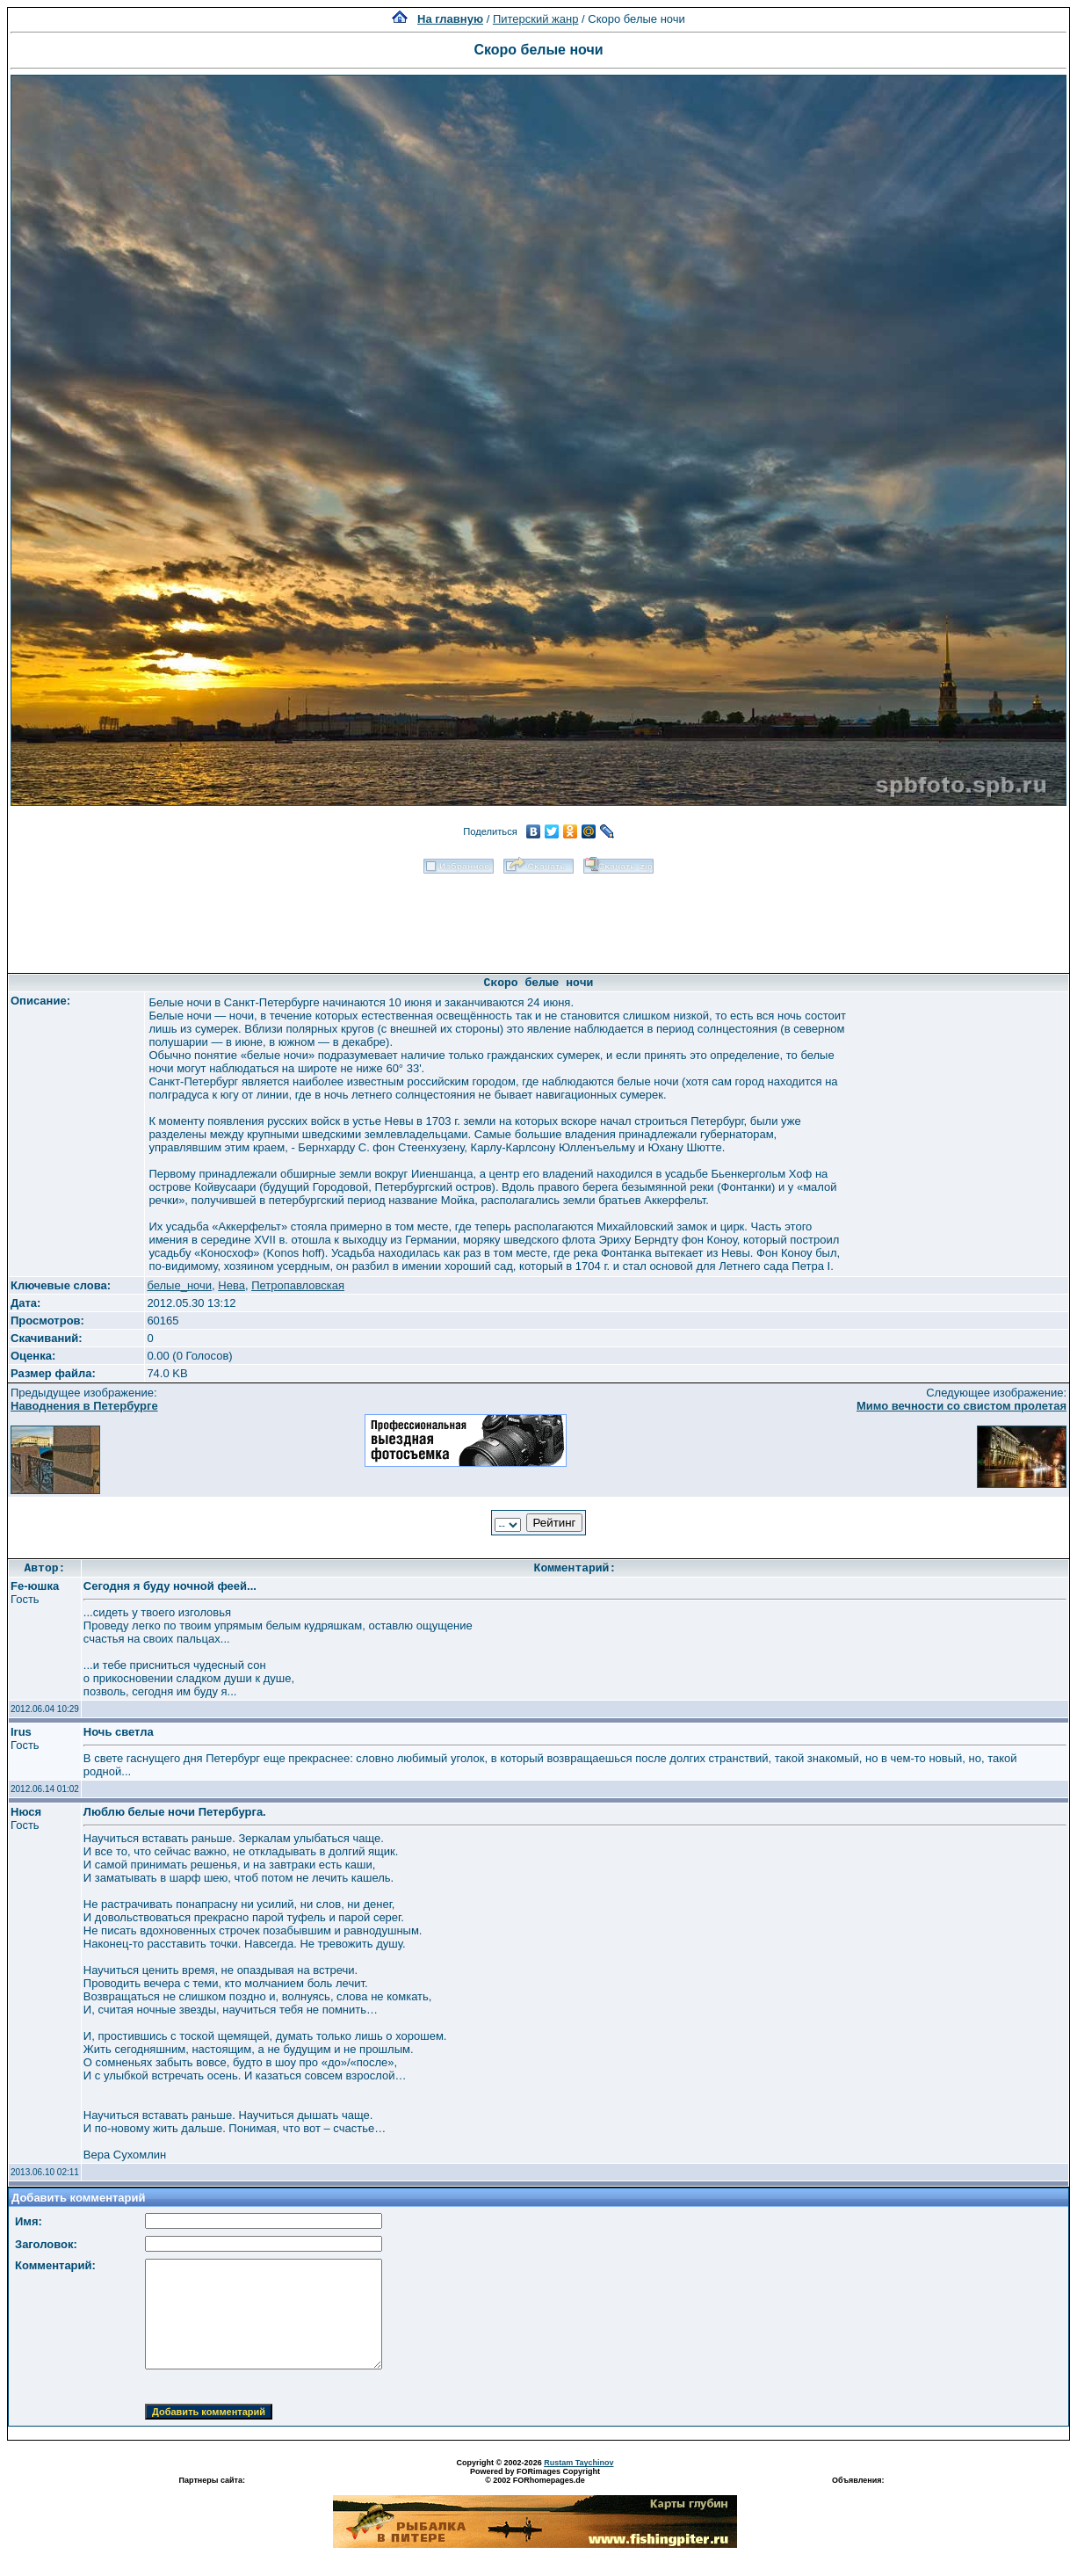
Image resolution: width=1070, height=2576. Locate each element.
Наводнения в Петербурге (84, 1405)
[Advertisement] (538, 917)
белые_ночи (179, 1285)
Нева (231, 1285)
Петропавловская (297, 1285)
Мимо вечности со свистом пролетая (961, 1405)
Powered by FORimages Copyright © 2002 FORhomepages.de (535, 2476)
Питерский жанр (536, 18)
